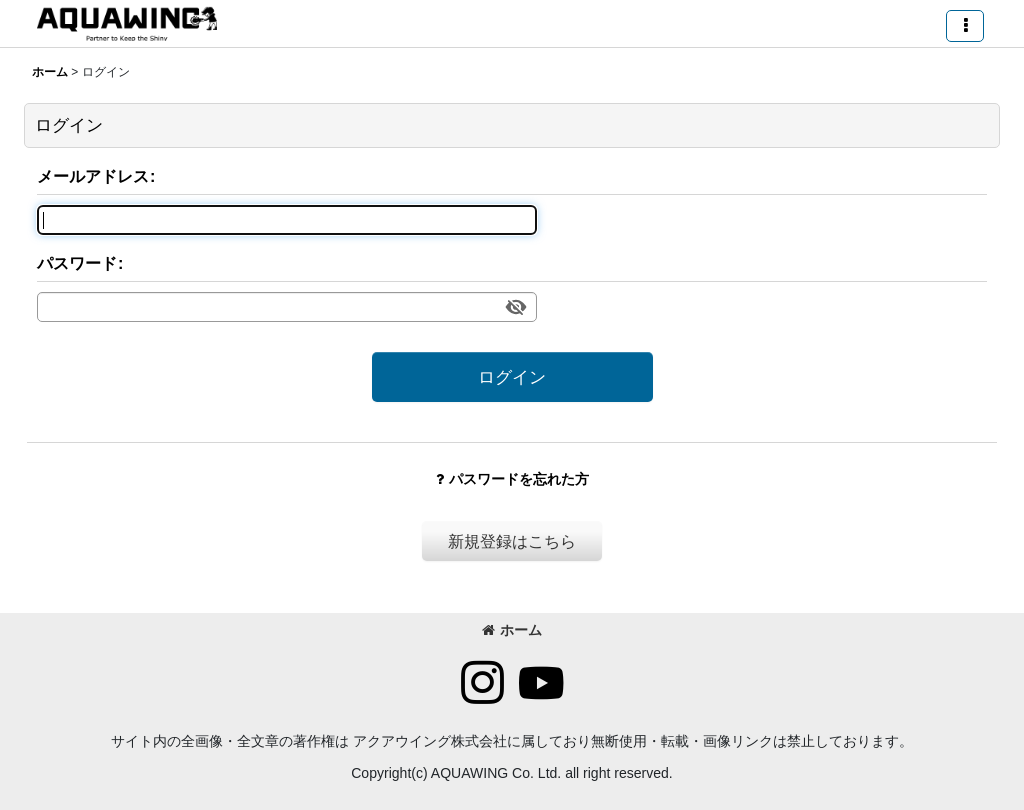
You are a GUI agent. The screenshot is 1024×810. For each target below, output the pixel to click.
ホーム (512, 630)
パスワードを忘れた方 (512, 479)
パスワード (77, 263)
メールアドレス (93, 176)
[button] (965, 26)
